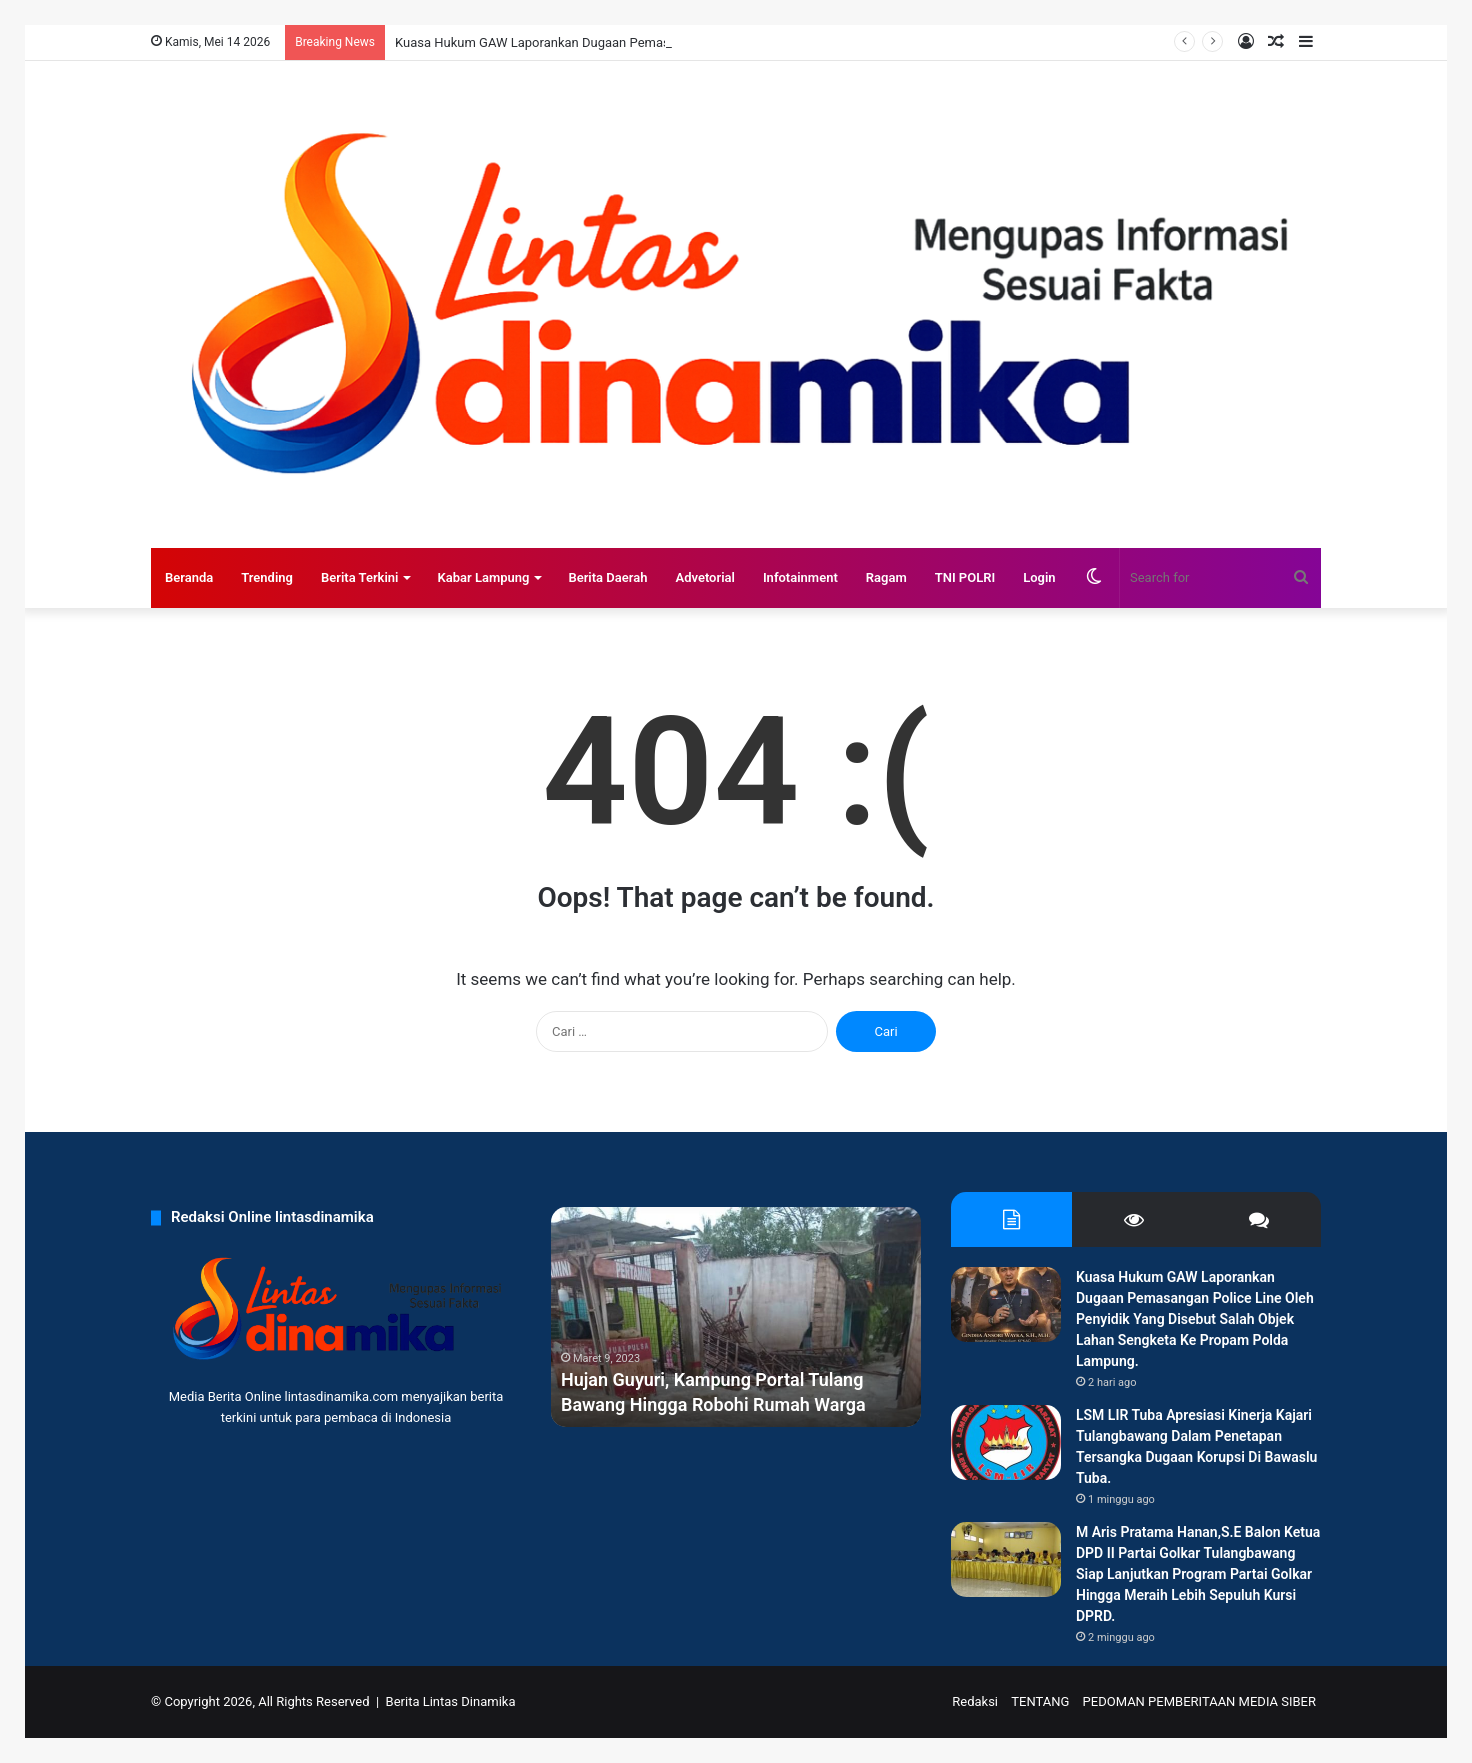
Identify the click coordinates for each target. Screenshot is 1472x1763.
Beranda (189, 577)
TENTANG (1040, 1701)
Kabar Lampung (483, 577)
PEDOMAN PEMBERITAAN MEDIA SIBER (1199, 1701)
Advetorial (704, 577)
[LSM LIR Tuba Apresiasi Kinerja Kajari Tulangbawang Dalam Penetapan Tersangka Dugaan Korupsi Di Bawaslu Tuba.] (1006, 1442)
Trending (267, 577)
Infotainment (800, 577)
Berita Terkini (360, 577)
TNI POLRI (965, 577)
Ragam (886, 577)
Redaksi (975, 1701)
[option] (736, 1317)
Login (1039, 577)
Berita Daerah (607, 577)
